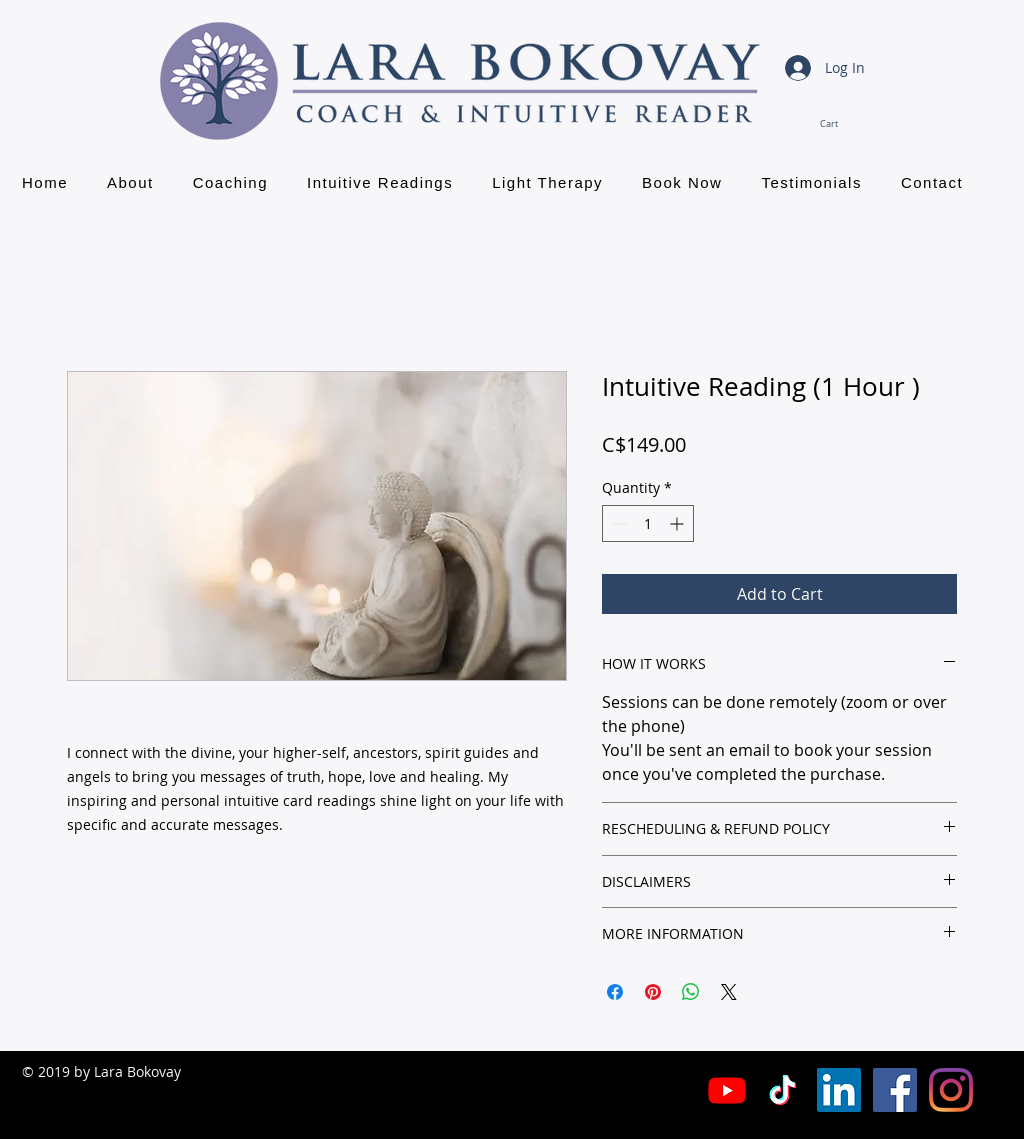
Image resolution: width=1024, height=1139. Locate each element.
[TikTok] (783, 1090)
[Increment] (678, 523)
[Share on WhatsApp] (691, 992)
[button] (842, 123)
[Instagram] (951, 1090)
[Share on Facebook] (615, 992)
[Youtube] (727, 1090)
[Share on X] (729, 992)
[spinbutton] (648, 523)
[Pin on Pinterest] (653, 992)
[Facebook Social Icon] (895, 1090)
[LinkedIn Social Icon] (839, 1090)
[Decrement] (617, 523)
